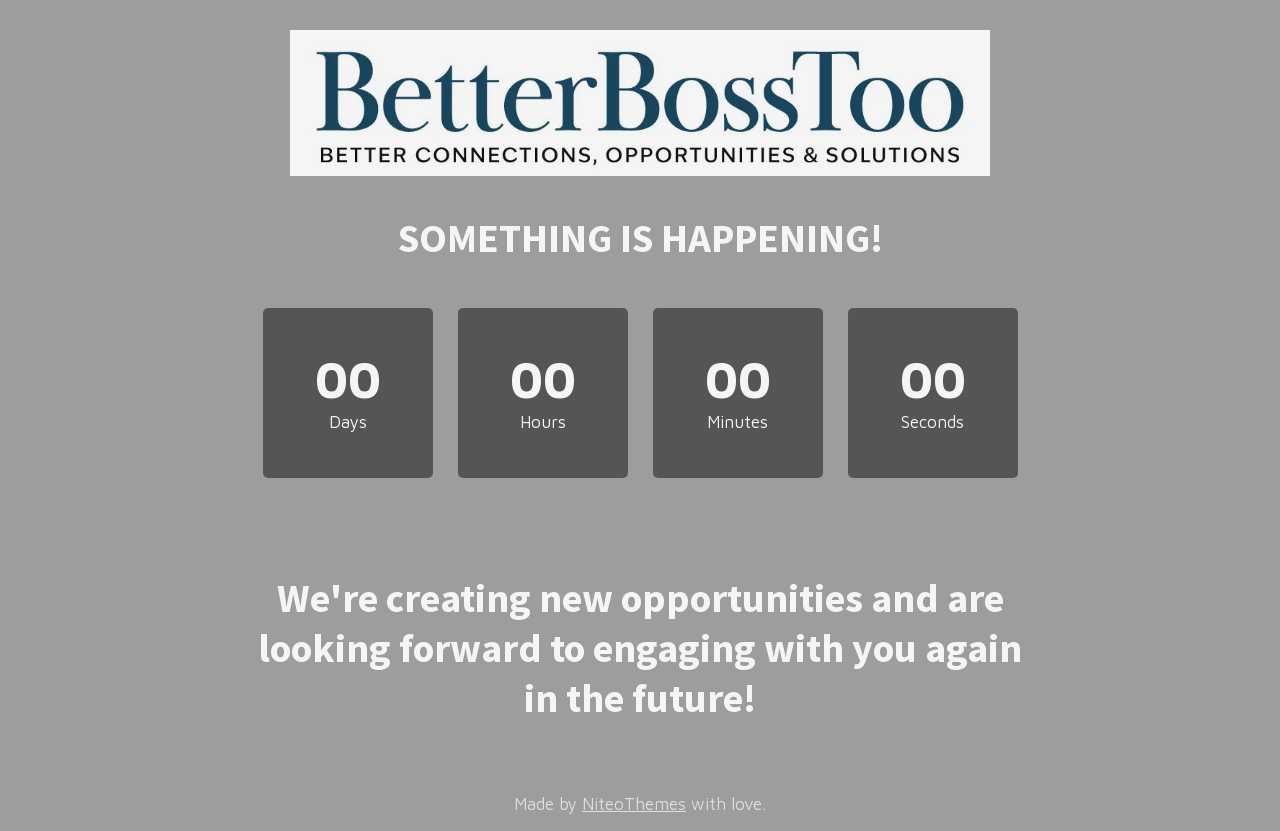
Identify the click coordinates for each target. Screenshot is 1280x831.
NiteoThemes (634, 804)
